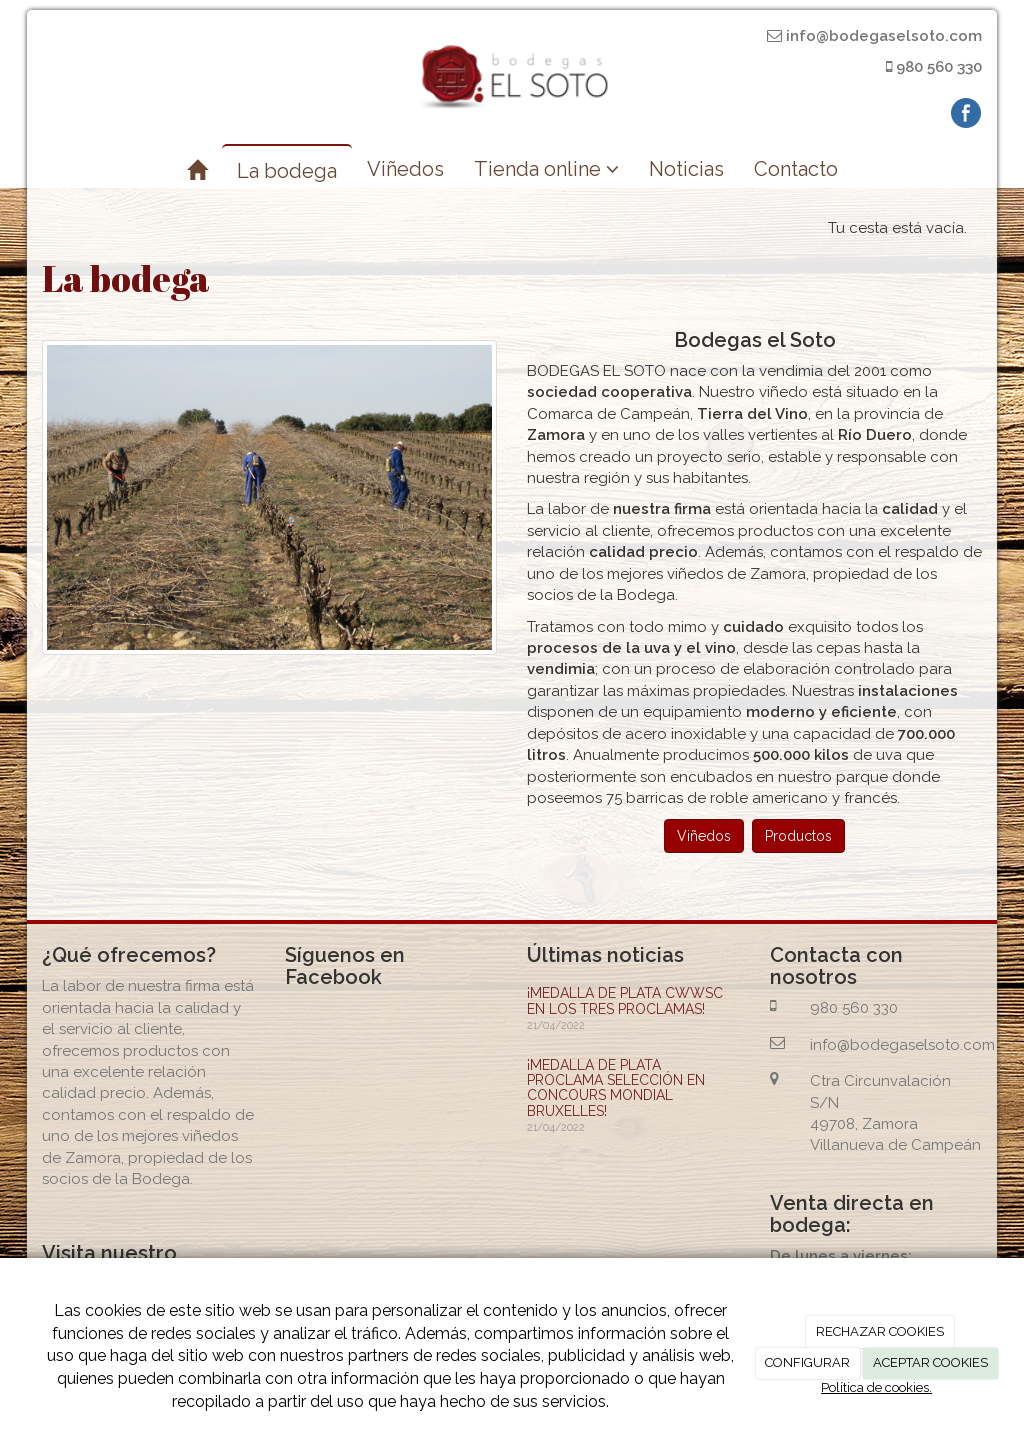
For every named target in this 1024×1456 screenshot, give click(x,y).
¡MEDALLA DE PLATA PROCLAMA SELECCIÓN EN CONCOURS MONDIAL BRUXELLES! (616, 1088)
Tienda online (546, 169)
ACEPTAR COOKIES (930, 1362)
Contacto (796, 169)
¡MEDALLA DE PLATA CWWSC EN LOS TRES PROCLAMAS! (625, 1000)
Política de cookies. (876, 1387)
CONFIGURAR (807, 1362)
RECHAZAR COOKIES (880, 1331)
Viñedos (405, 169)
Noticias (686, 169)
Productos (798, 836)
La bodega (287, 171)
